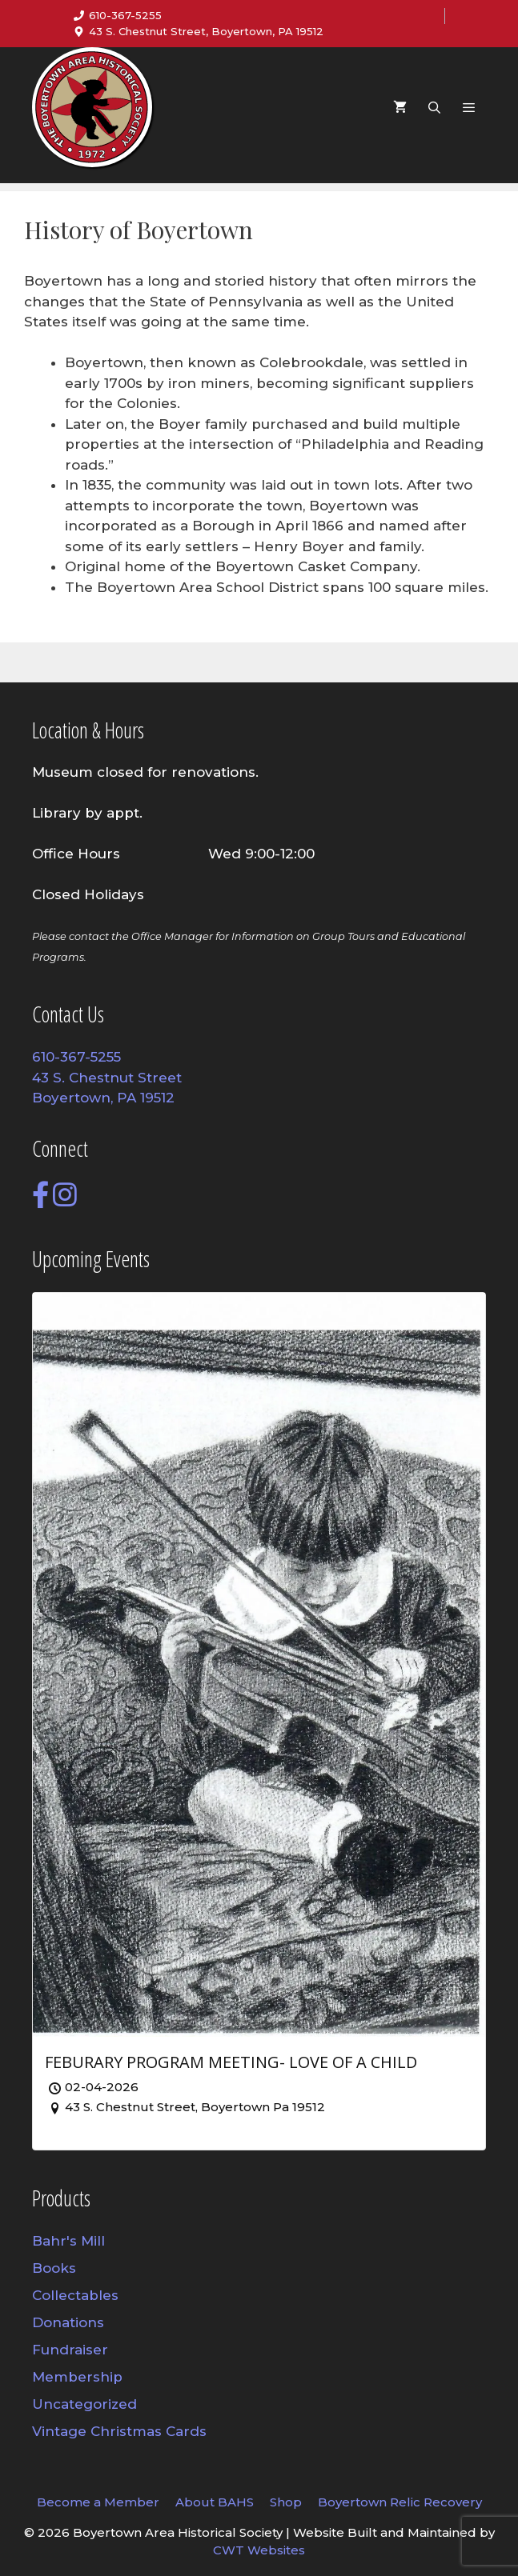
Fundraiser (70, 2350)
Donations (68, 2322)
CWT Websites (259, 2550)
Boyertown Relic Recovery (400, 2502)
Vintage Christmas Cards (119, 2431)
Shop (286, 2502)
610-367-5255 (125, 15)
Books (54, 2268)
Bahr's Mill (68, 2241)
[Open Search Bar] (433, 108)
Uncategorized (84, 2404)
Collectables (75, 2295)
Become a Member (98, 2502)
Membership (77, 2377)
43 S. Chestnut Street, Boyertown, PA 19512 (206, 31)
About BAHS (214, 2502)
